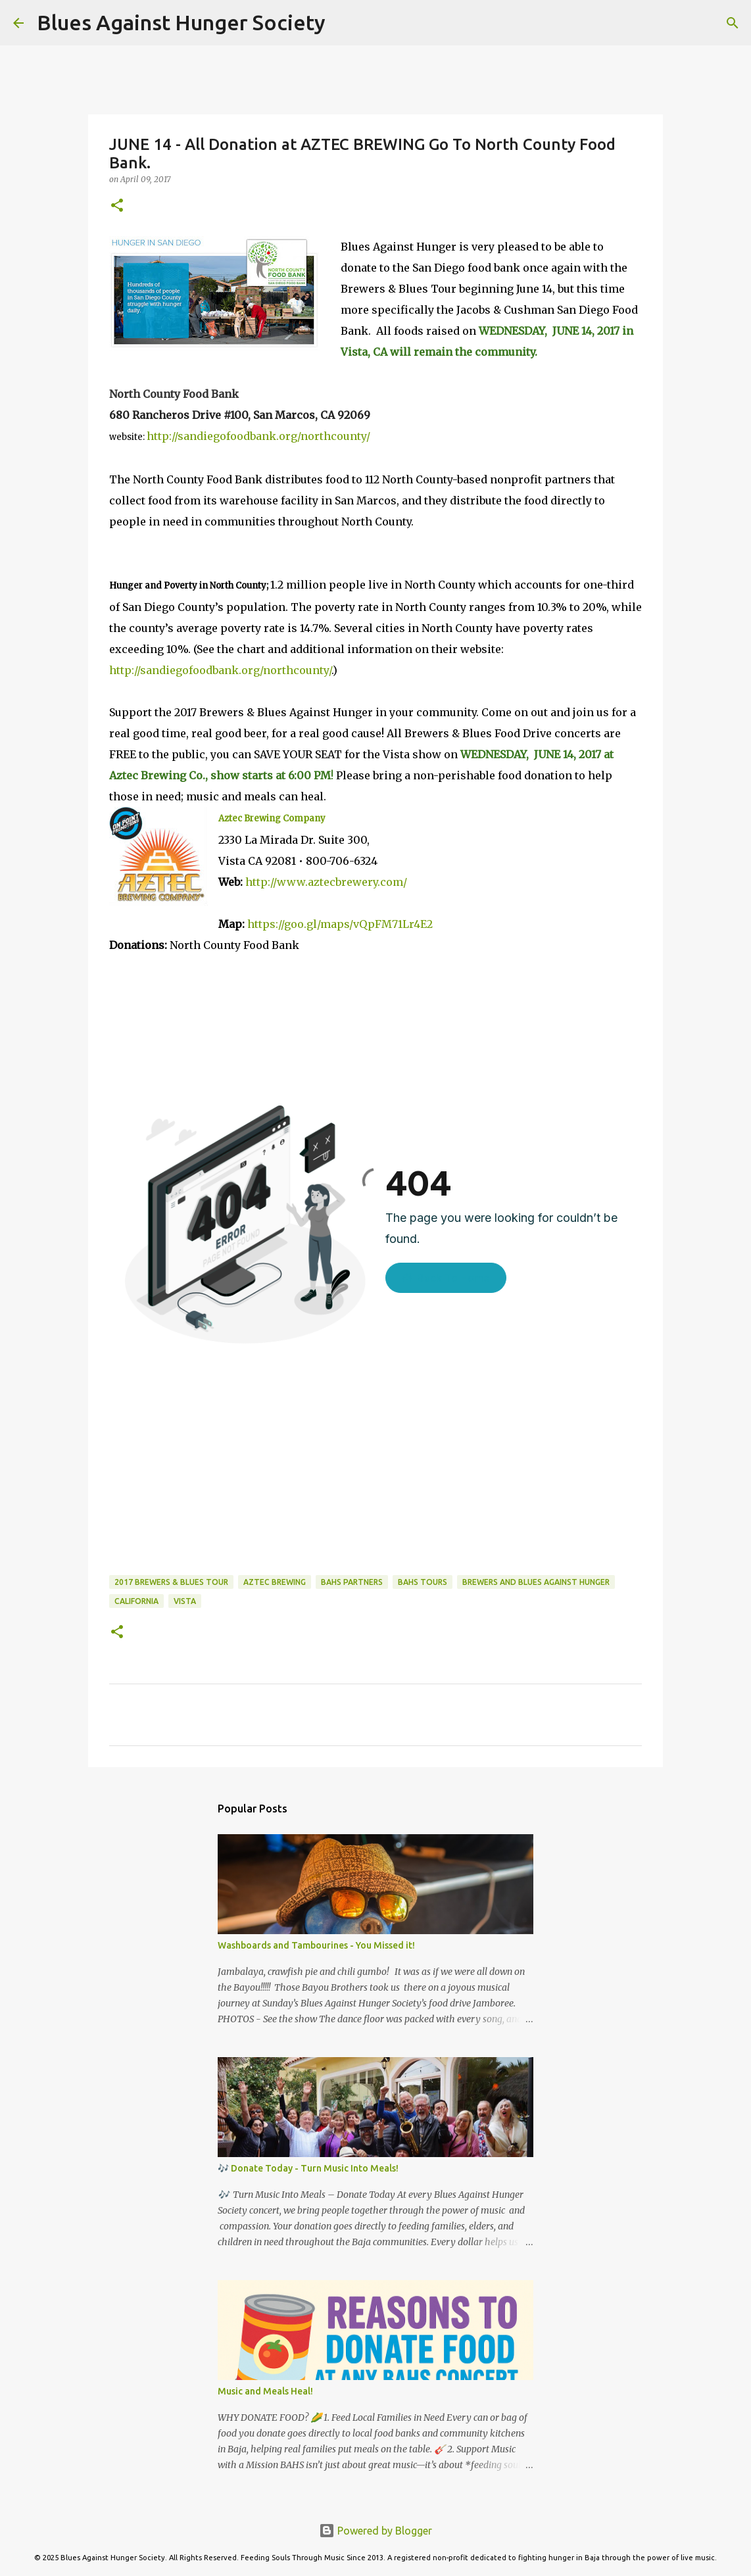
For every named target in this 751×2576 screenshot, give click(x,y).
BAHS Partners (352, 1582)
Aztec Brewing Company (272, 818)
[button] (117, 206)
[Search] (344, 23)
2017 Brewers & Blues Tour (171, 1582)
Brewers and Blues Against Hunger (536, 1582)
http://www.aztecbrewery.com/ (326, 881)
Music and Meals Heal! (265, 2391)
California (136, 1601)
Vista (185, 1601)
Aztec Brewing (274, 1582)
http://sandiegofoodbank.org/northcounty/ (258, 436)
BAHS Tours (422, 1582)
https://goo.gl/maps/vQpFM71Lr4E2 (340, 924)
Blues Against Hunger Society (181, 22)
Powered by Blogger (375, 2531)
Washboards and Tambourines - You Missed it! (316, 1945)
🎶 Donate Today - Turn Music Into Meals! (308, 2168)
